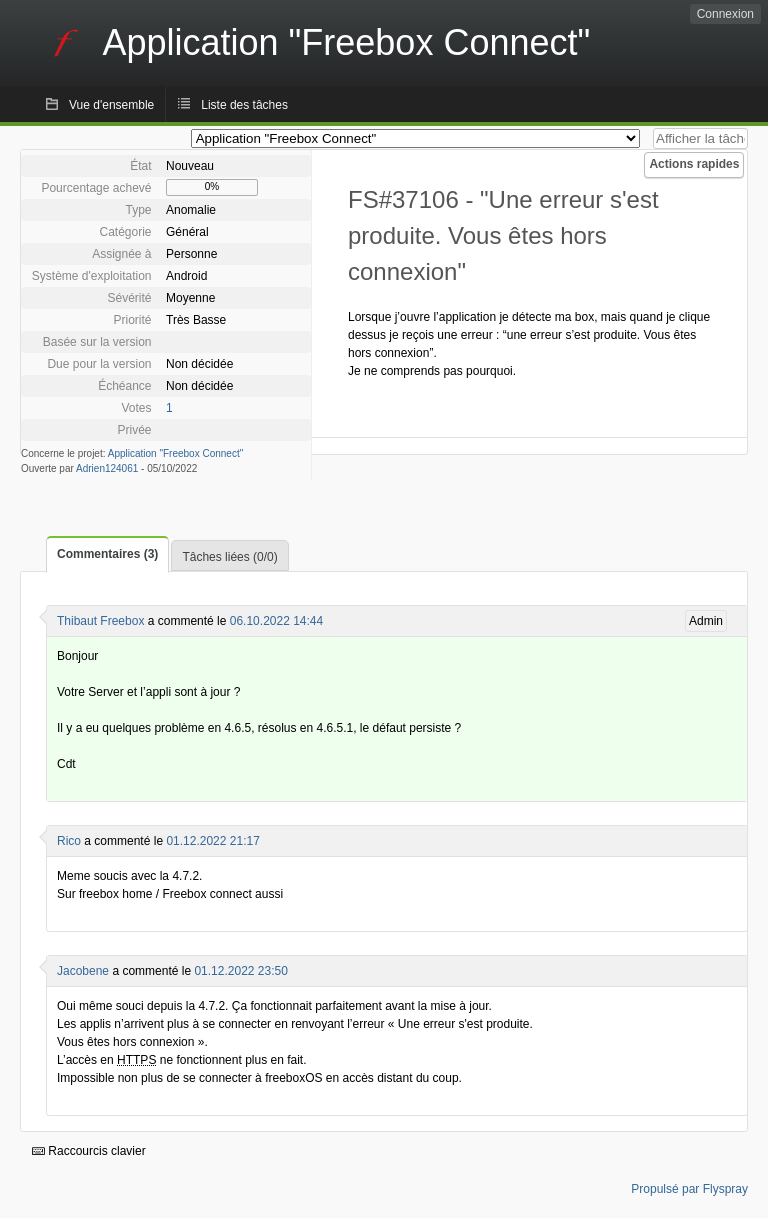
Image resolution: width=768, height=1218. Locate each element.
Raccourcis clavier (89, 1151)
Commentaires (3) (107, 554)
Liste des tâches (244, 105)
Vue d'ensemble (111, 105)
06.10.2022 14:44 (276, 621)
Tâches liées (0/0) (229, 557)
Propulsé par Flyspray (689, 1189)
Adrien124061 (107, 468)
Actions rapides (694, 164)
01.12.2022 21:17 (212, 841)
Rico (69, 841)
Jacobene (83, 971)
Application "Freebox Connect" (176, 453)
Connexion (725, 14)
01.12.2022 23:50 (240, 971)
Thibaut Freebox (100, 621)
